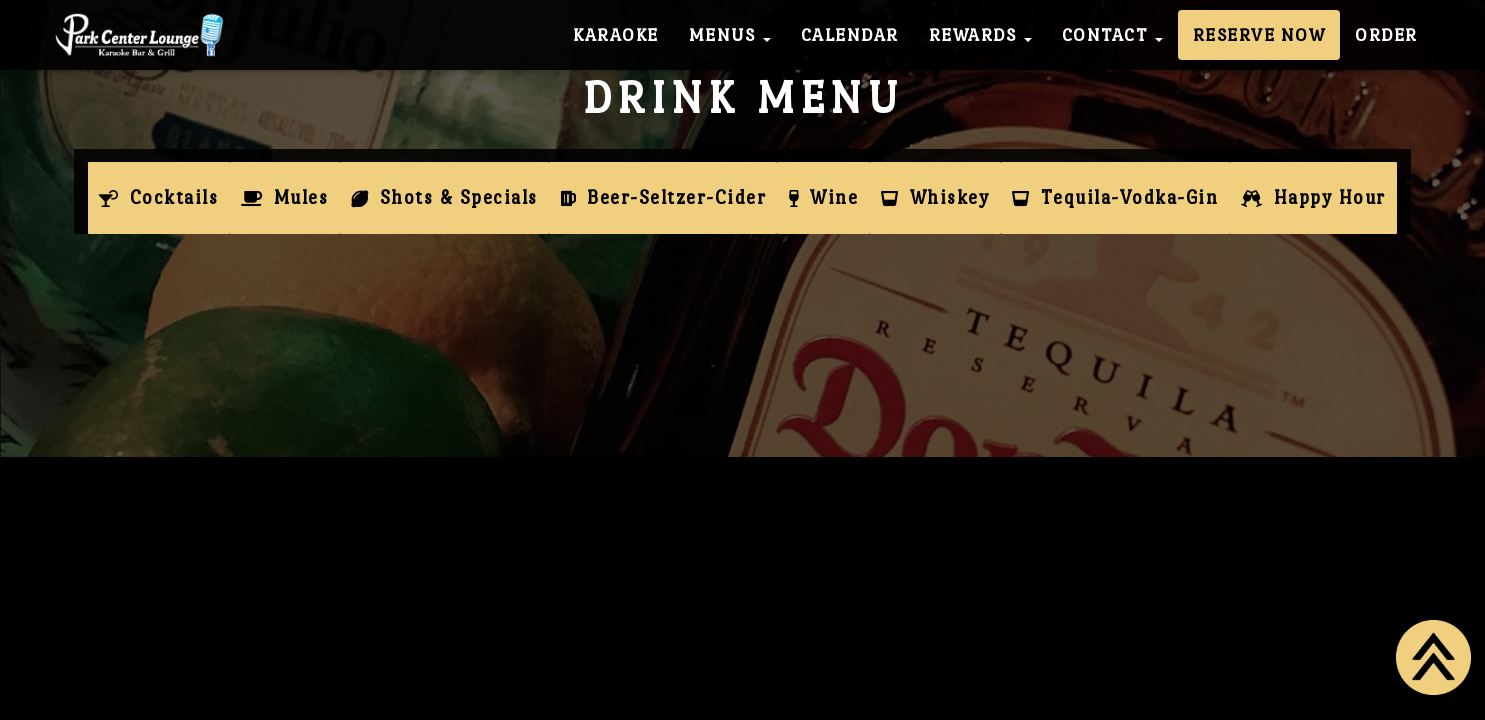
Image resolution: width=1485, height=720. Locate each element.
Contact (1112, 35)
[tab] (159, 198)
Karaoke (616, 35)
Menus (730, 35)
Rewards (980, 35)
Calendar (850, 35)
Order (1386, 35)
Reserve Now (1259, 35)
